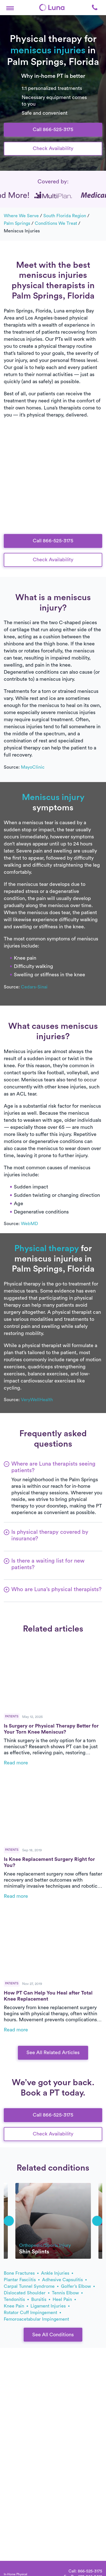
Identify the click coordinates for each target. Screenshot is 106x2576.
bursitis (40, 2299)
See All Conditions (53, 2334)
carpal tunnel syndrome (31, 2286)
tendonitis (16, 2299)
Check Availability (53, 148)
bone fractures (21, 2273)
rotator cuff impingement (32, 2312)
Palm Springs (17, 223)
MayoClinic (33, 767)
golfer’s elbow (78, 2286)
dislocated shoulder (26, 2293)
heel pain (64, 2299)
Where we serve (21, 215)
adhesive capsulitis (64, 2279)
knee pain (16, 2306)
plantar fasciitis (22, 2279)
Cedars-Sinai (34, 987)
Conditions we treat (56, 223)
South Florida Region (64, 215)
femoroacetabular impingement (36, 2319)
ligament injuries (49, 2306)
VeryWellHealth (37, 1399)
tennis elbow (67, 2293)
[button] (10, 7)
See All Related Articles (53, 2052)
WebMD (29, 1223)
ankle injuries (57, 2273)
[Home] (52, 7)
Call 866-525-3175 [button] (53, 129)
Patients (11, 1716)
